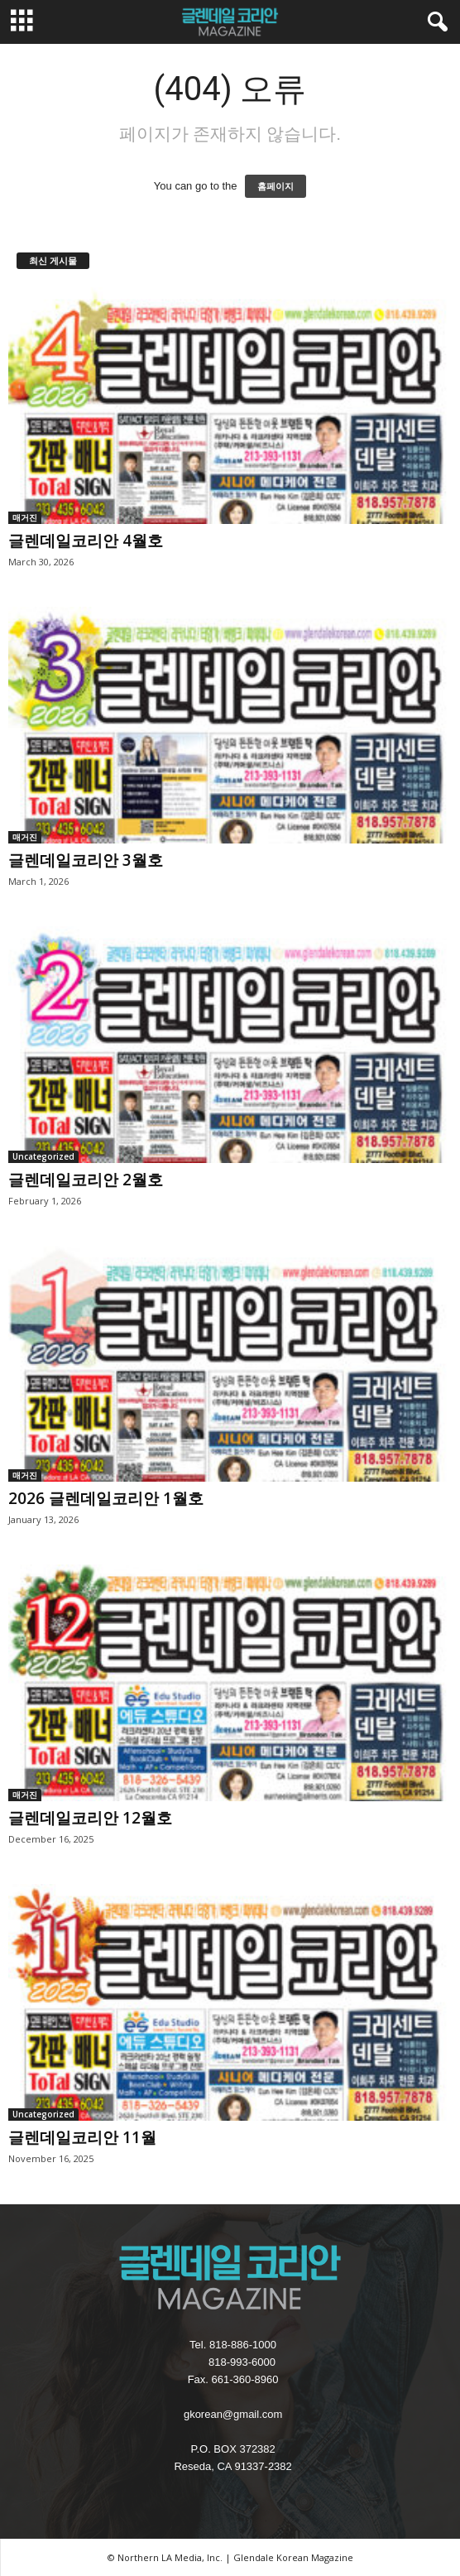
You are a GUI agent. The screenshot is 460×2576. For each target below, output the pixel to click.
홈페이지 (275, 186)
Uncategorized (43, 1156)
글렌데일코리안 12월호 (90, 1818)
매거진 (24, 517)
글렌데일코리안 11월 (82, 2137)
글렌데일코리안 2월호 (85, 1179)
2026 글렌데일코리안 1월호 (106, 1498)
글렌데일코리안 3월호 (85, 860)
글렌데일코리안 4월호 (85, 540)
